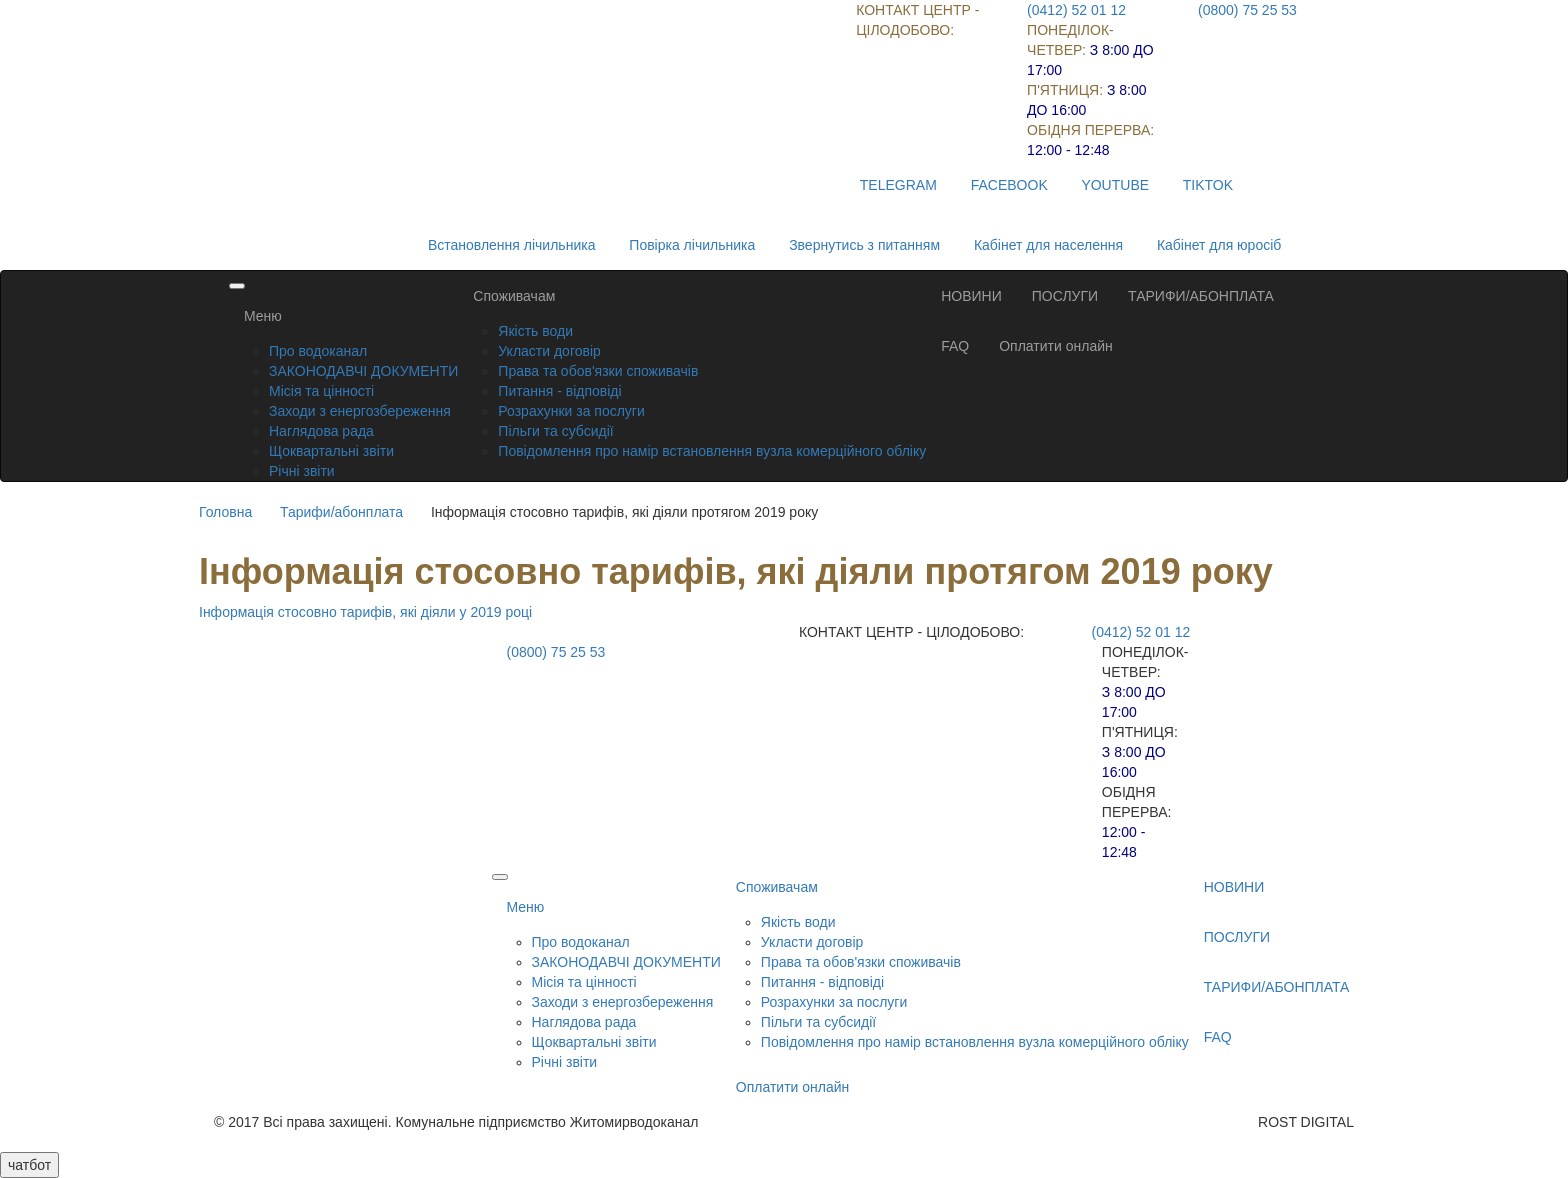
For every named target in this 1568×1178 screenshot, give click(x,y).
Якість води (535, 331)
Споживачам (514, 296)
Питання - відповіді (559, 391)
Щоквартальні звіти (331, 451)
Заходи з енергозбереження (360, 411)
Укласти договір (549, 351)
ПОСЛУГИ (1065, 296)
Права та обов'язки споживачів (598, 371)
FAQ (955, 346)
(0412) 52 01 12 (1076, 10)
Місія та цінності (321, 391)
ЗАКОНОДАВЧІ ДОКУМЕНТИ (363, 371)
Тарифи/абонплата (341, 512)
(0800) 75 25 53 (1247, 10)
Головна (225, 512)
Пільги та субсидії (555, 431)
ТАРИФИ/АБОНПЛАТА (1201, 296)
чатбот (29, 1165)
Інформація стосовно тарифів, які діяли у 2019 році (365, 612)
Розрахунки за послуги (571, 411)
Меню (263, 316)
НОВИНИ (971, 296)
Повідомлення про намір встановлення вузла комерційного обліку (712, 451)
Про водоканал (318, 351)
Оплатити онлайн (1056, 346)
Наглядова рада (321, 431)
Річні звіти (302, 471)
